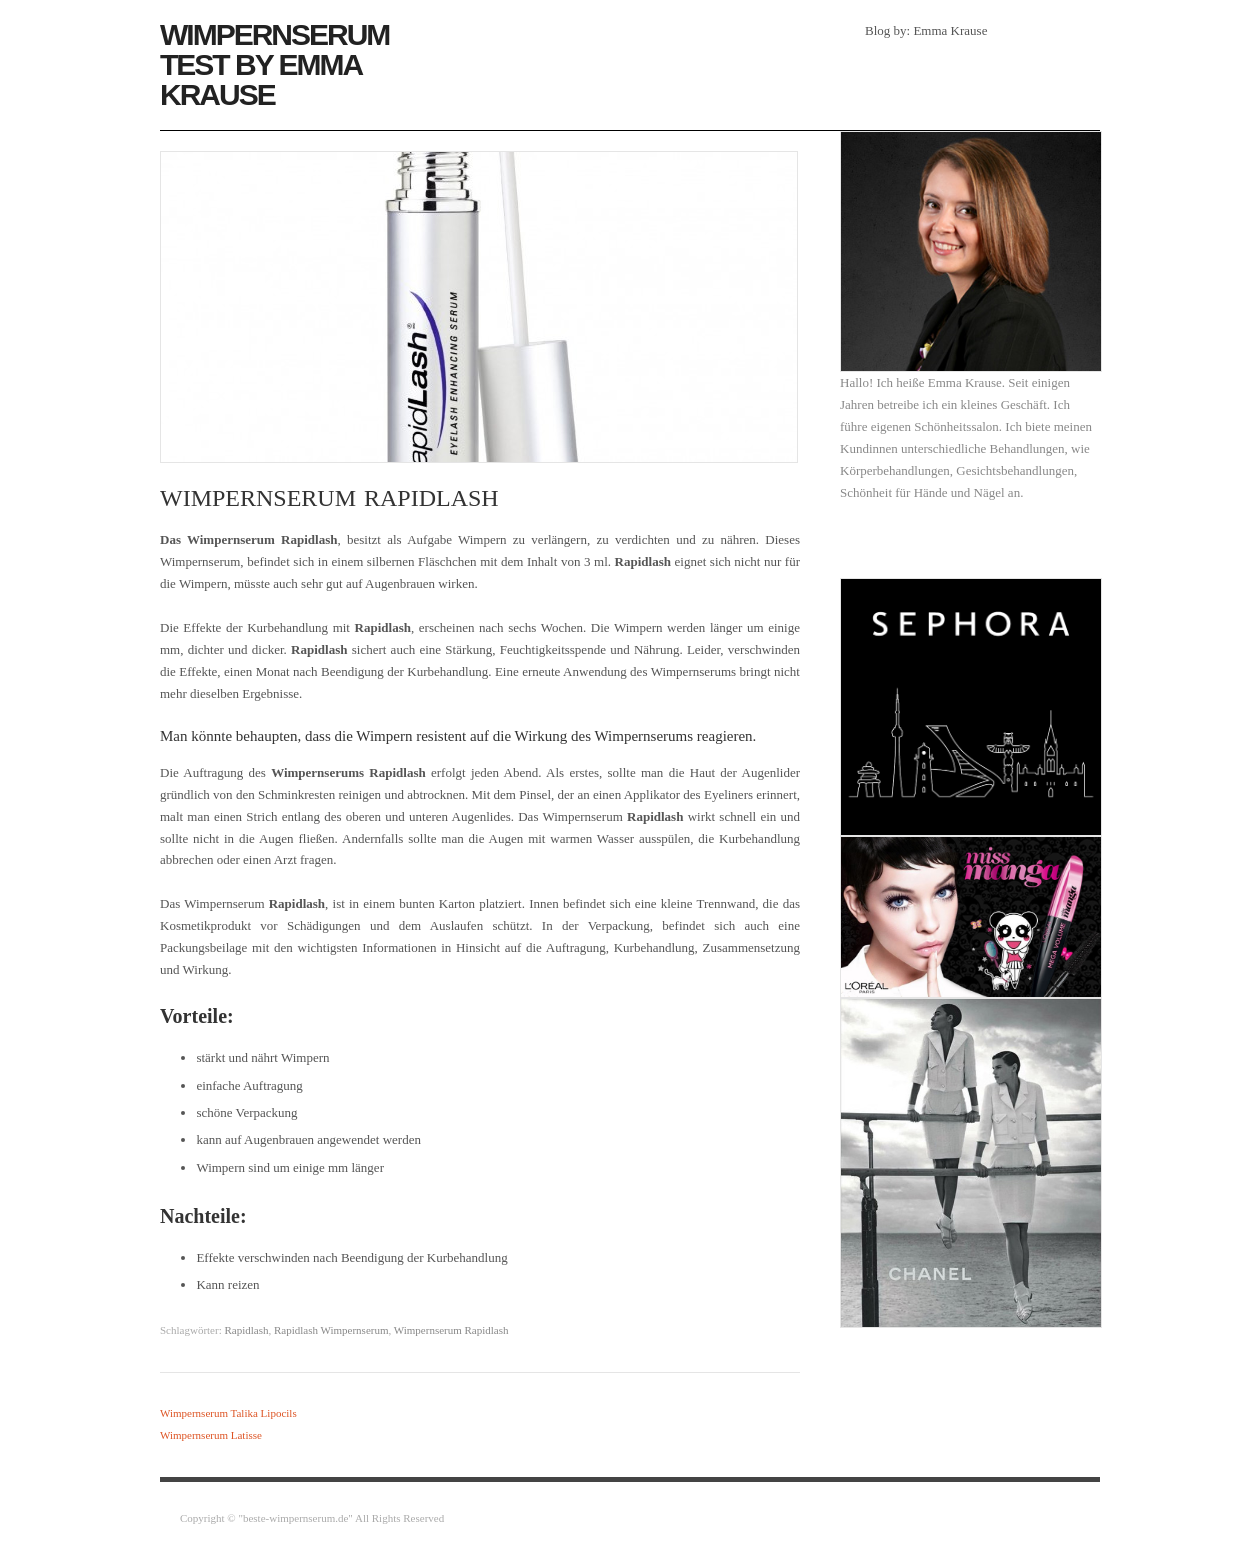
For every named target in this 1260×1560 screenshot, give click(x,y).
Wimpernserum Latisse (211, 1435)
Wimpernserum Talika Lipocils (228, 1413)
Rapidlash (246, 1330)
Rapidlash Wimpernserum (331, 1330)
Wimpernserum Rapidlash (451, 1330)
